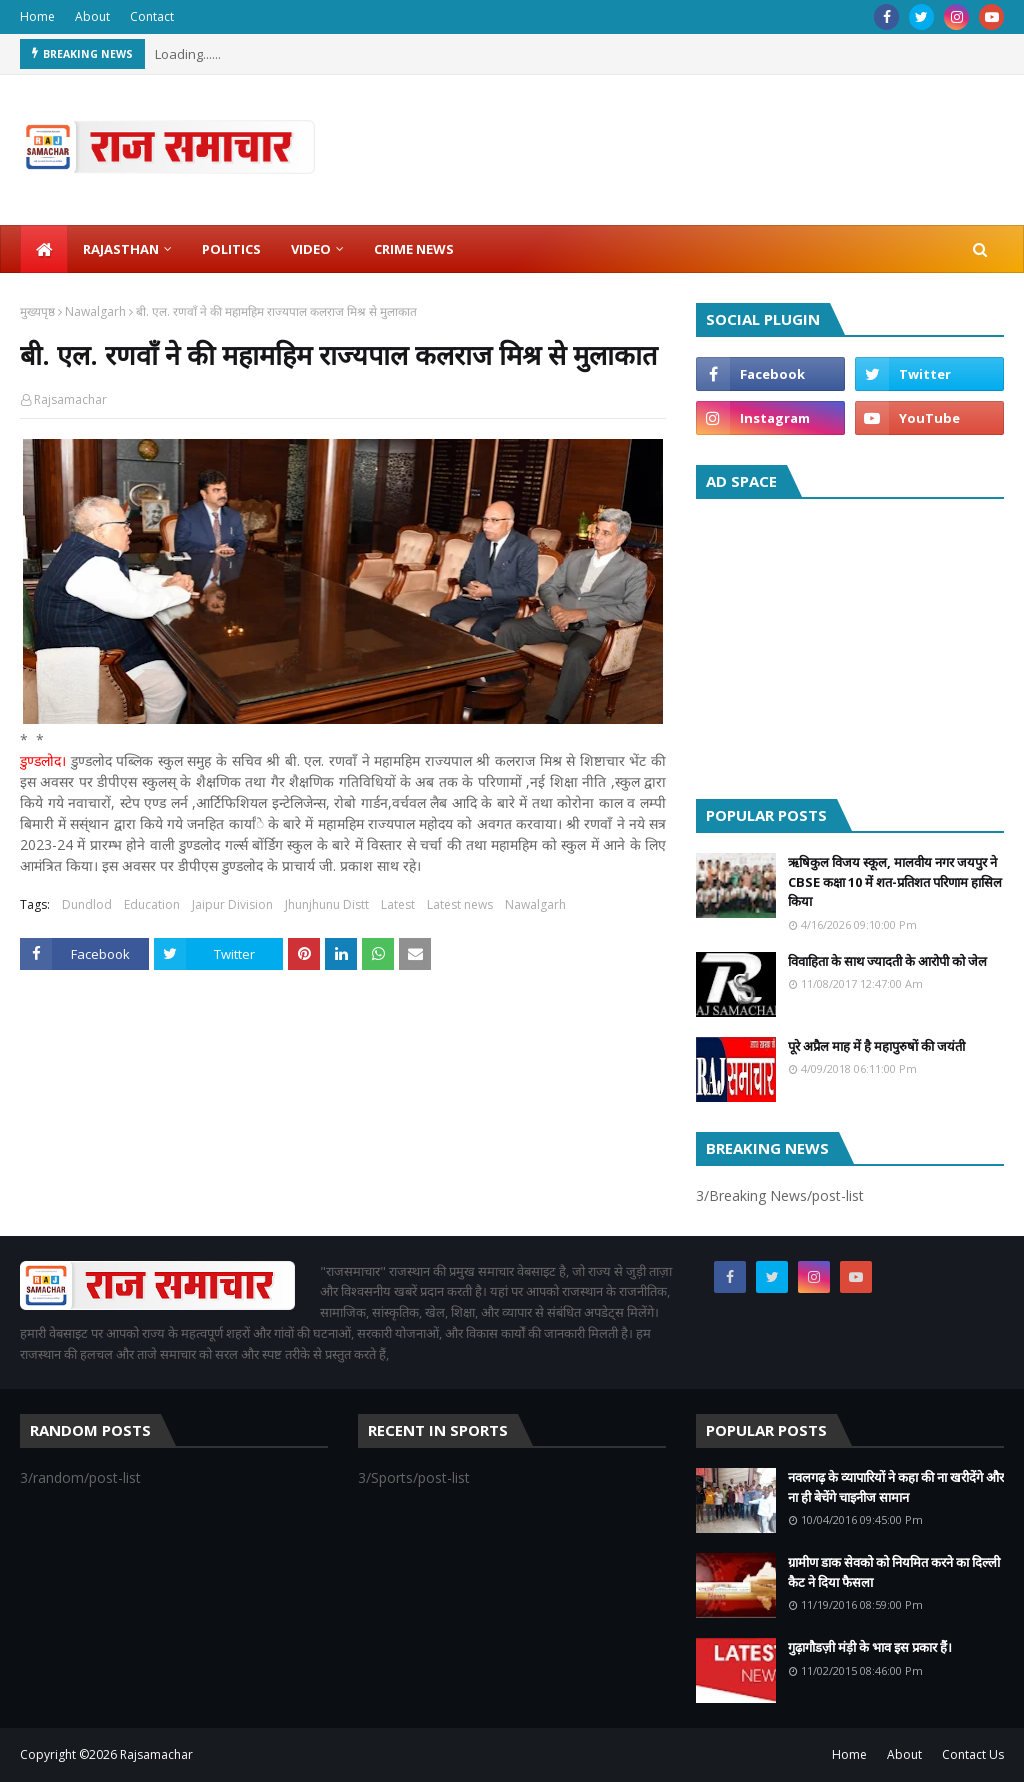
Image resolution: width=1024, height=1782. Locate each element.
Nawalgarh (95, 311)
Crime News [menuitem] (414, 249)
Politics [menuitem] (231, 249)
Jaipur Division (232, 904)
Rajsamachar (70, 399)
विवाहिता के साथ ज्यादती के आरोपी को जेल (887, 961)
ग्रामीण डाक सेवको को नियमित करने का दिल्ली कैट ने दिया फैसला (894, 1572)
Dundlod (87, 904)
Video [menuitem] (311, 249)
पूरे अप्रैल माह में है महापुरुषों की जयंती (876, 1046)
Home (37, 16)
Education (152, 904)
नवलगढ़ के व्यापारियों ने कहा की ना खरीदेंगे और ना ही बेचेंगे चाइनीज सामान (896, 1487)
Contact (152, 16)
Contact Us (973, 1754)
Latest (398, 904)
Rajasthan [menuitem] (121, 249)
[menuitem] (44, 249)
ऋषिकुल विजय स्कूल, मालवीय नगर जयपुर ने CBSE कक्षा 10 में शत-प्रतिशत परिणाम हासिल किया (895, 881)
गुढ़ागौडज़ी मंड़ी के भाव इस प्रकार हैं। (870, 1647)
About (92, 16)
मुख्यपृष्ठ (37, 311)
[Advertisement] (850, 644)
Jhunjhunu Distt (327, 904)
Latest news (460, 904)
